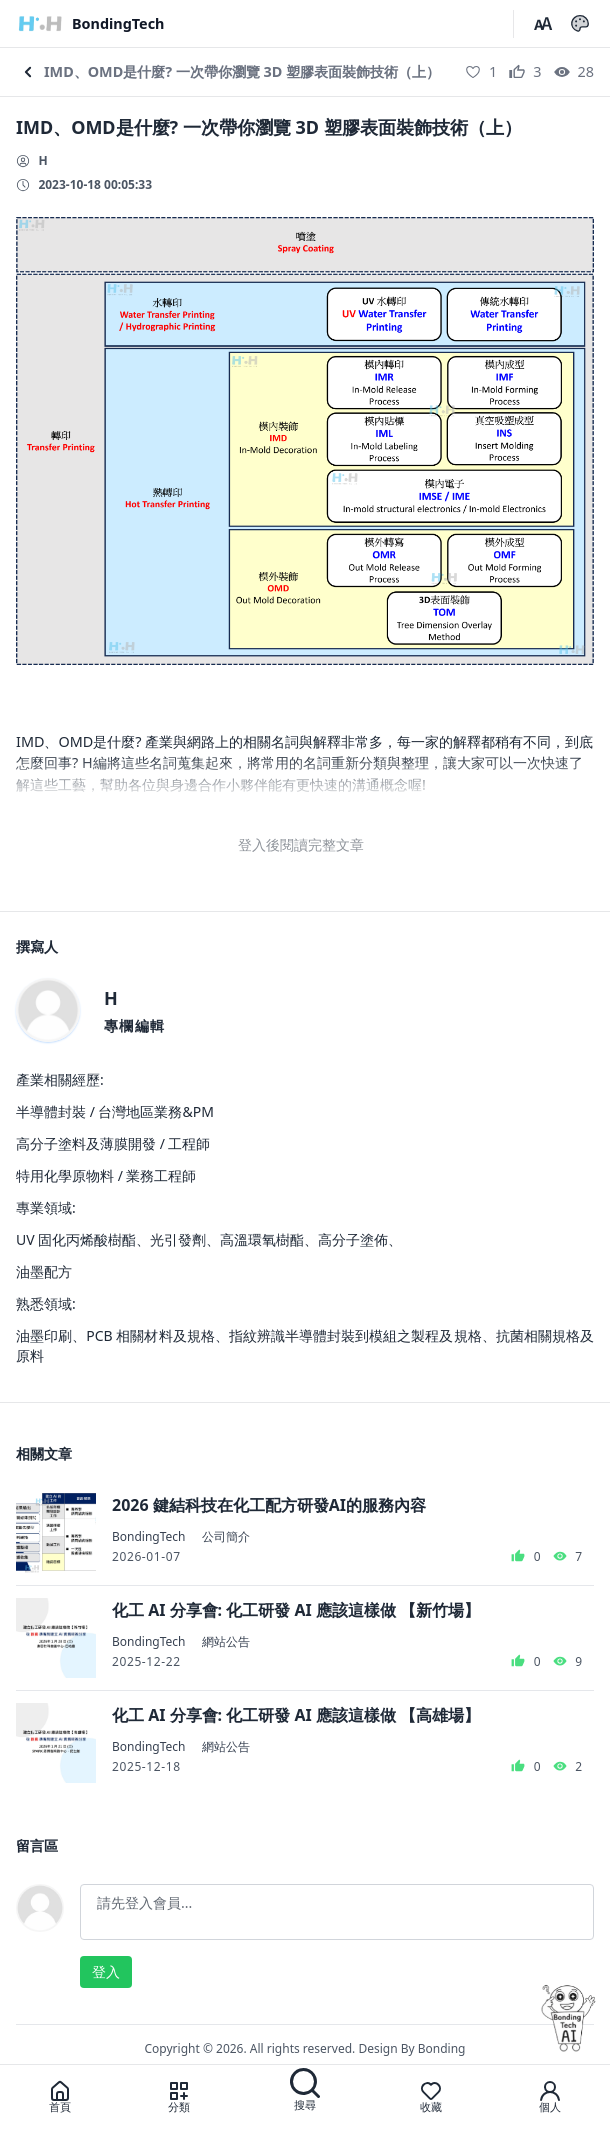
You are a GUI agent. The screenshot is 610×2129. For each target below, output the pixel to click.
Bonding (442, 2048)
